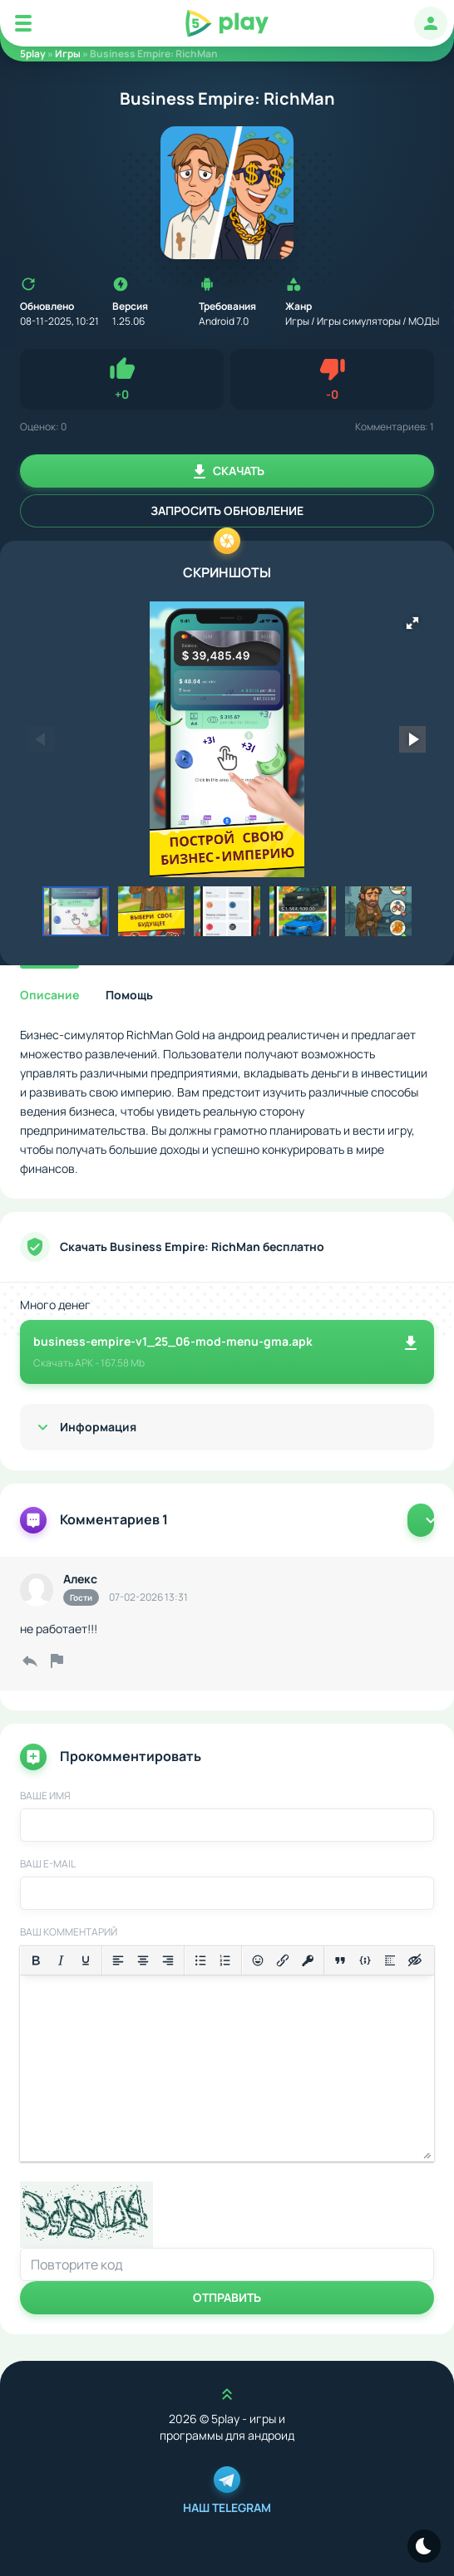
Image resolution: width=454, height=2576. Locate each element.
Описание (49, 995)
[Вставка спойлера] (390, 1960)
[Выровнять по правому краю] (167, 1960)
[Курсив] (60, 1960)
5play (33, 54)
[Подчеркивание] (85, 1960)
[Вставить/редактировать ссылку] (282, 1960)
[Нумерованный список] (225, 1960)
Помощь (129, 995)
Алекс (80, 1579)
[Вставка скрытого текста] (414, 1960)
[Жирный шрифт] (35, 1960)
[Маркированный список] (200, 1960)
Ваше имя (45, 1796)
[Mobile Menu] (23, 23)
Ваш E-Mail (48, 1864)
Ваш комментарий (68, 1932)
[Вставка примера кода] (365, 1960)
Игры (68, 54)
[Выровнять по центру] (143, 1960)
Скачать (227, 472)
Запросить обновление (227, 510)
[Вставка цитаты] (340, 1960)
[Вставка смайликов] (257, 1960)
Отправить (227, 2297)
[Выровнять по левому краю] (118, 1960)
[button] (412, 623)
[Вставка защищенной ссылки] (307, 1960)
